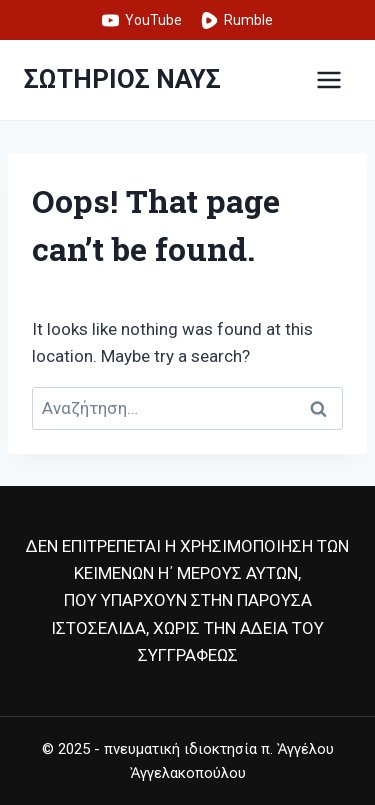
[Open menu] (328, 79)
